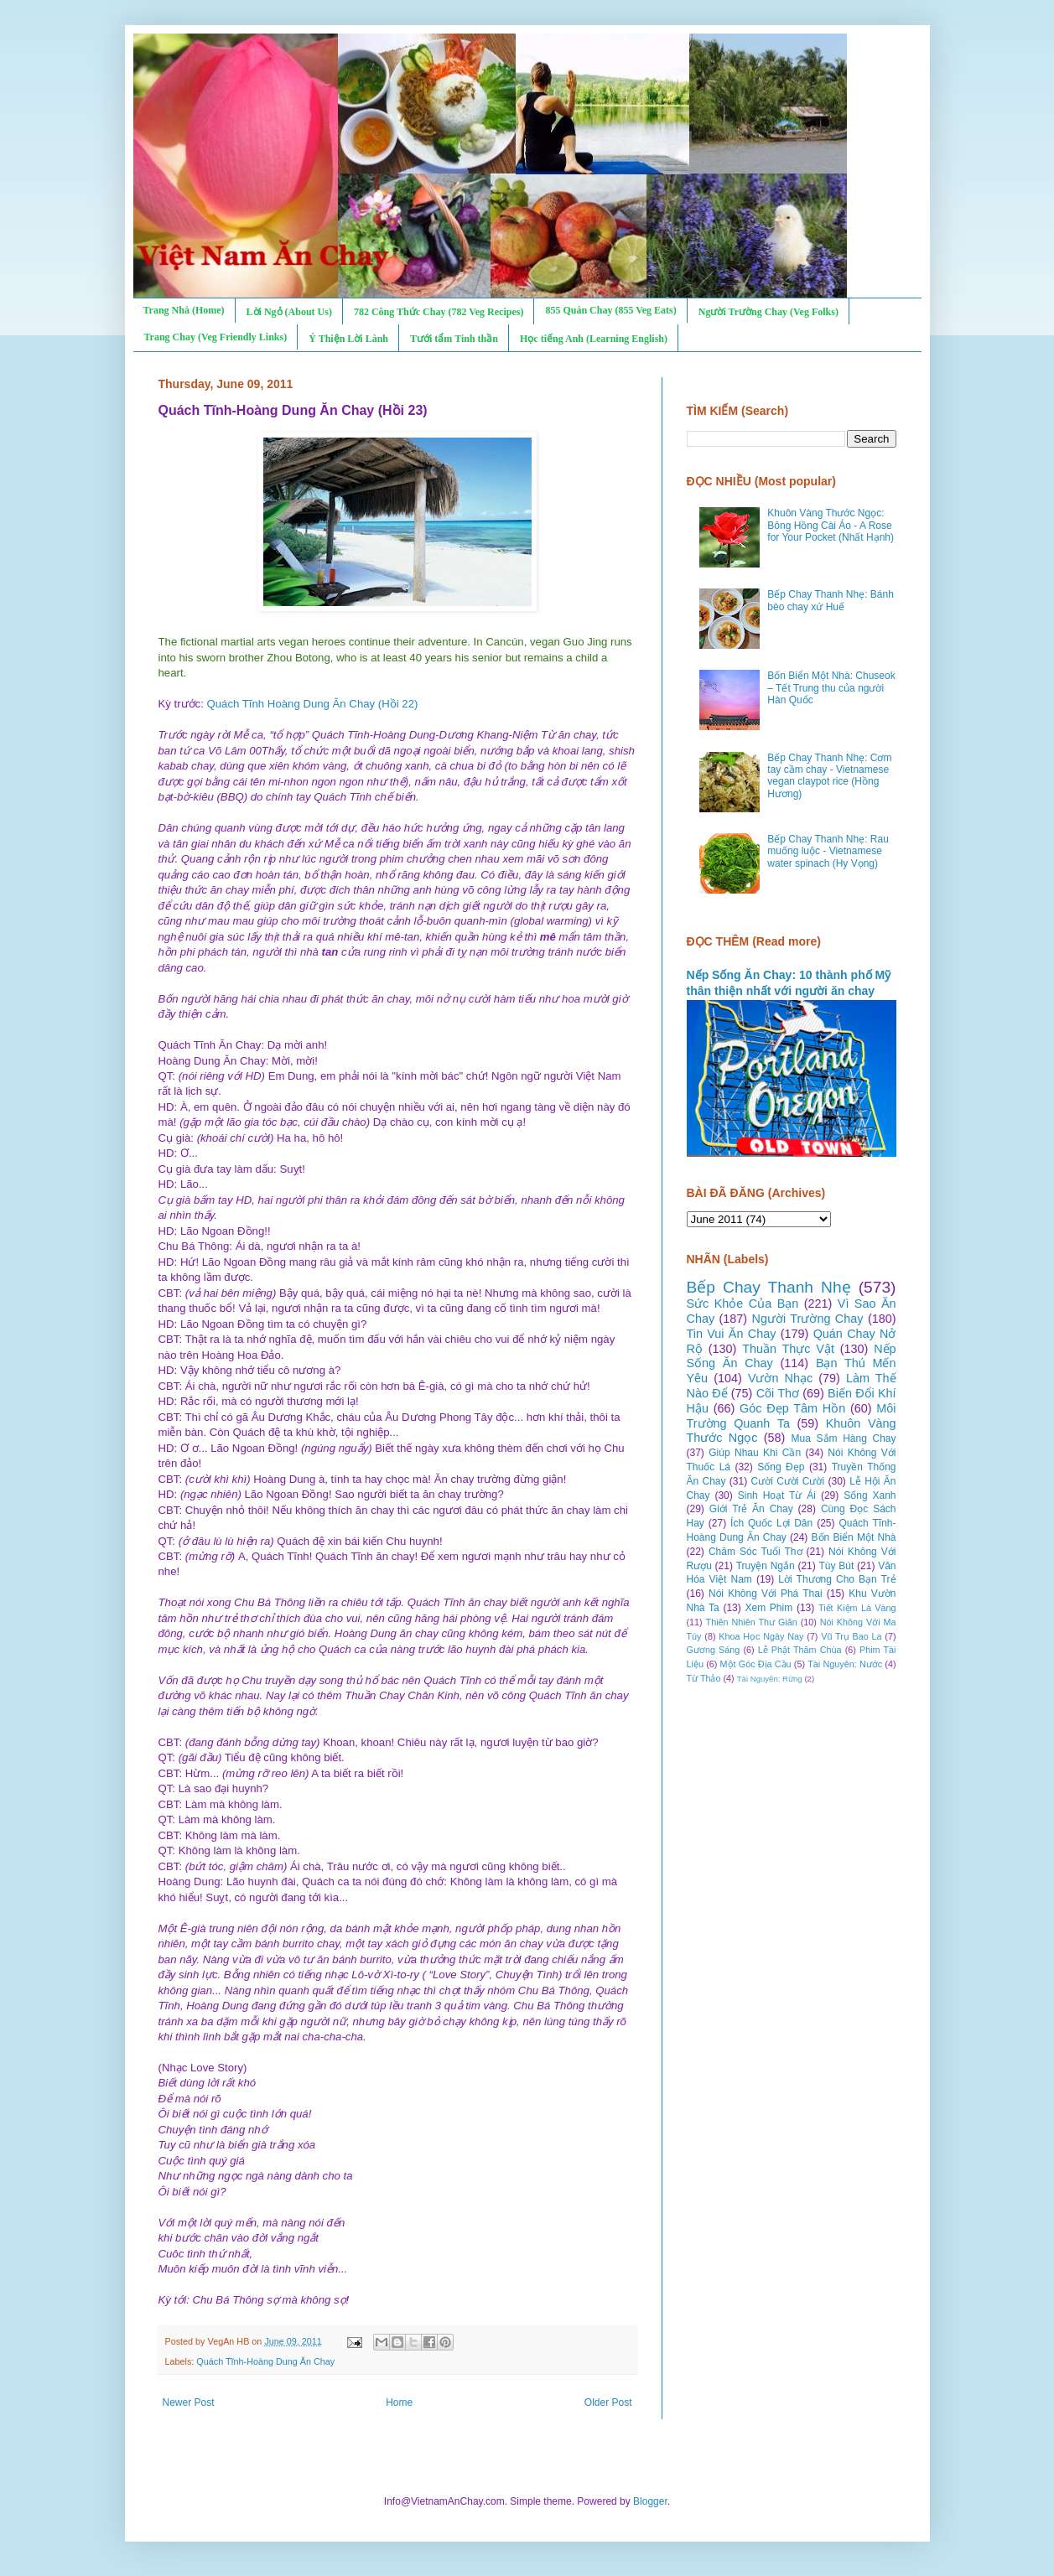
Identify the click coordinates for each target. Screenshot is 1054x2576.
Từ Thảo (704, 1678)
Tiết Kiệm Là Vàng (857, 1608)
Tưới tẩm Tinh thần (454, 339)
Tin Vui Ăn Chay (731, 1333)
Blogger (650, 2501)
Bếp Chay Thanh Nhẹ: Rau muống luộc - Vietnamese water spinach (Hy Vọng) (828, 851)
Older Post (608, 2402)
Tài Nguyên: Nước (844, 1664)
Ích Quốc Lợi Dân (771, 1523)
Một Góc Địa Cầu (756, 1664)
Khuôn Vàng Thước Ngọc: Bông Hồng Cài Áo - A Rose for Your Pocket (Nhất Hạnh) (830, 525)
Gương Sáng (713, 1650)
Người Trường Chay (808, 1318)
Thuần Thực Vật (788, 1348)
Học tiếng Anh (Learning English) (593, 339)
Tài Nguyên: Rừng (769, 1678)
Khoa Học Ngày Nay (761, 1636)
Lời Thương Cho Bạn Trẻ (837, 1579)
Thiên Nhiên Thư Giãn (751, 1622)
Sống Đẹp (780, 1467)
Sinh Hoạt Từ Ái (777, 1495)
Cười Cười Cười (788, 1481)
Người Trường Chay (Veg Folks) (768, 312)
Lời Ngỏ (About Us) (289, 312)
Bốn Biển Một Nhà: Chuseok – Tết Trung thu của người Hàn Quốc (831, 688)
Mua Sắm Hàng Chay (844, 1438)
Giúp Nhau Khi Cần (755, 1453)
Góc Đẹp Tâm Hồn (792, 1408)
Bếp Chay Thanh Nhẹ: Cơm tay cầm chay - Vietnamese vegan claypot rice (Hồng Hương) (829, 776)
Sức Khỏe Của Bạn (743, 1303)
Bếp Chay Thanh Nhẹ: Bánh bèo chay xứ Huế (830, 600)
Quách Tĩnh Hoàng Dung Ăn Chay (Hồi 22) (312, 703)
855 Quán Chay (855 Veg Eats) (610, 310)
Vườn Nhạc (780, 1378)
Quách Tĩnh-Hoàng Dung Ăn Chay (265, 2361)
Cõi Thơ (777, 1393)
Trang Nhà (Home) (184, 310)
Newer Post (189, 2402)
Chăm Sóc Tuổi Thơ (755, 1552)
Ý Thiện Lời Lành (348, 339)
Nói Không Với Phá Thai (766, 1593)
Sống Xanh (870, 1495)
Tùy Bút (836, 1566)
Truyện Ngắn (765, 1566)
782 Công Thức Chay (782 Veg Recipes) (438, 312)
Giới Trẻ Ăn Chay (751, 1509)
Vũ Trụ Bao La (851, 1636)
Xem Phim (768, 1608)
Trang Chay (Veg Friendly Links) (216, 337)
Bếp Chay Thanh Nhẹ (769, 1287)
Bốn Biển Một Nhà (854, 1537)
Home (399, 2402)
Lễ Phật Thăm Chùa (800, 1650)
